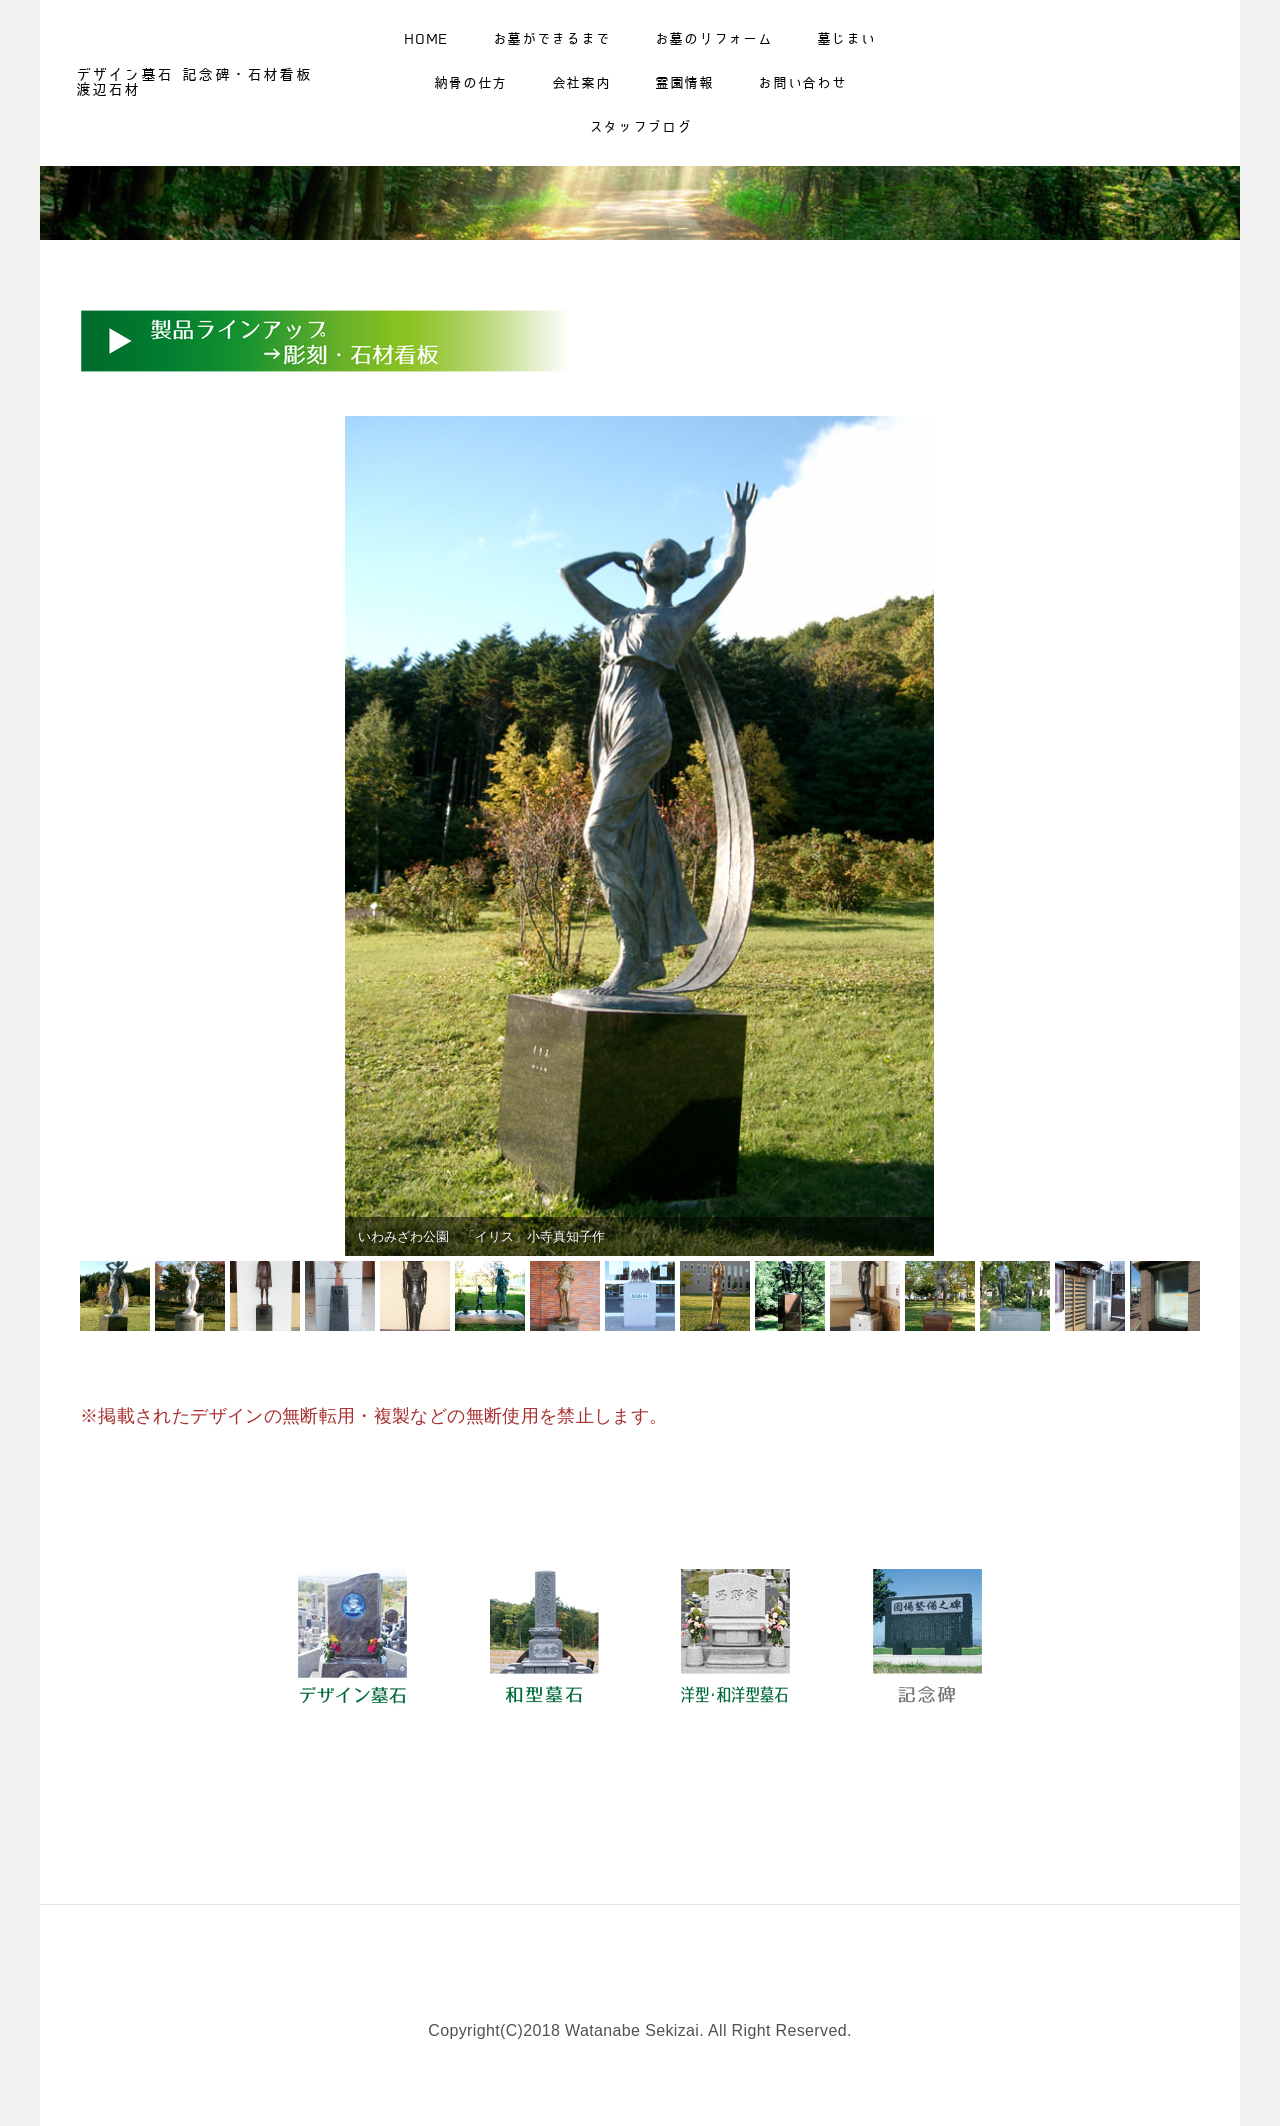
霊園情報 (684, 86)
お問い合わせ (802, 86)
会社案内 (581, 86)
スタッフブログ (640, 130)
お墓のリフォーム (714, 42)
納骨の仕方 (471, 86)
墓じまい (846, 42)
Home (426, 42)
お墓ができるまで (552, 42)
